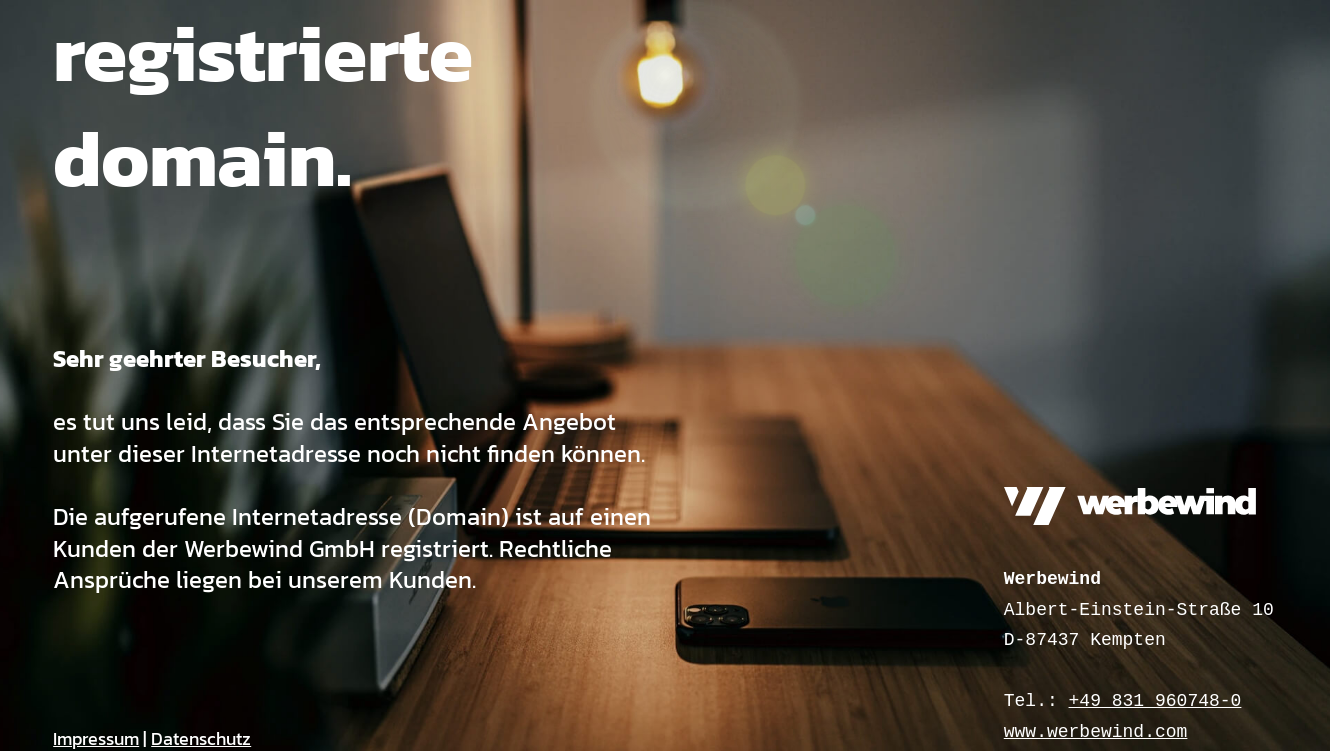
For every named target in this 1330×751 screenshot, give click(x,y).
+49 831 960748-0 (1155, 701)
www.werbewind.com (1096, 732)
